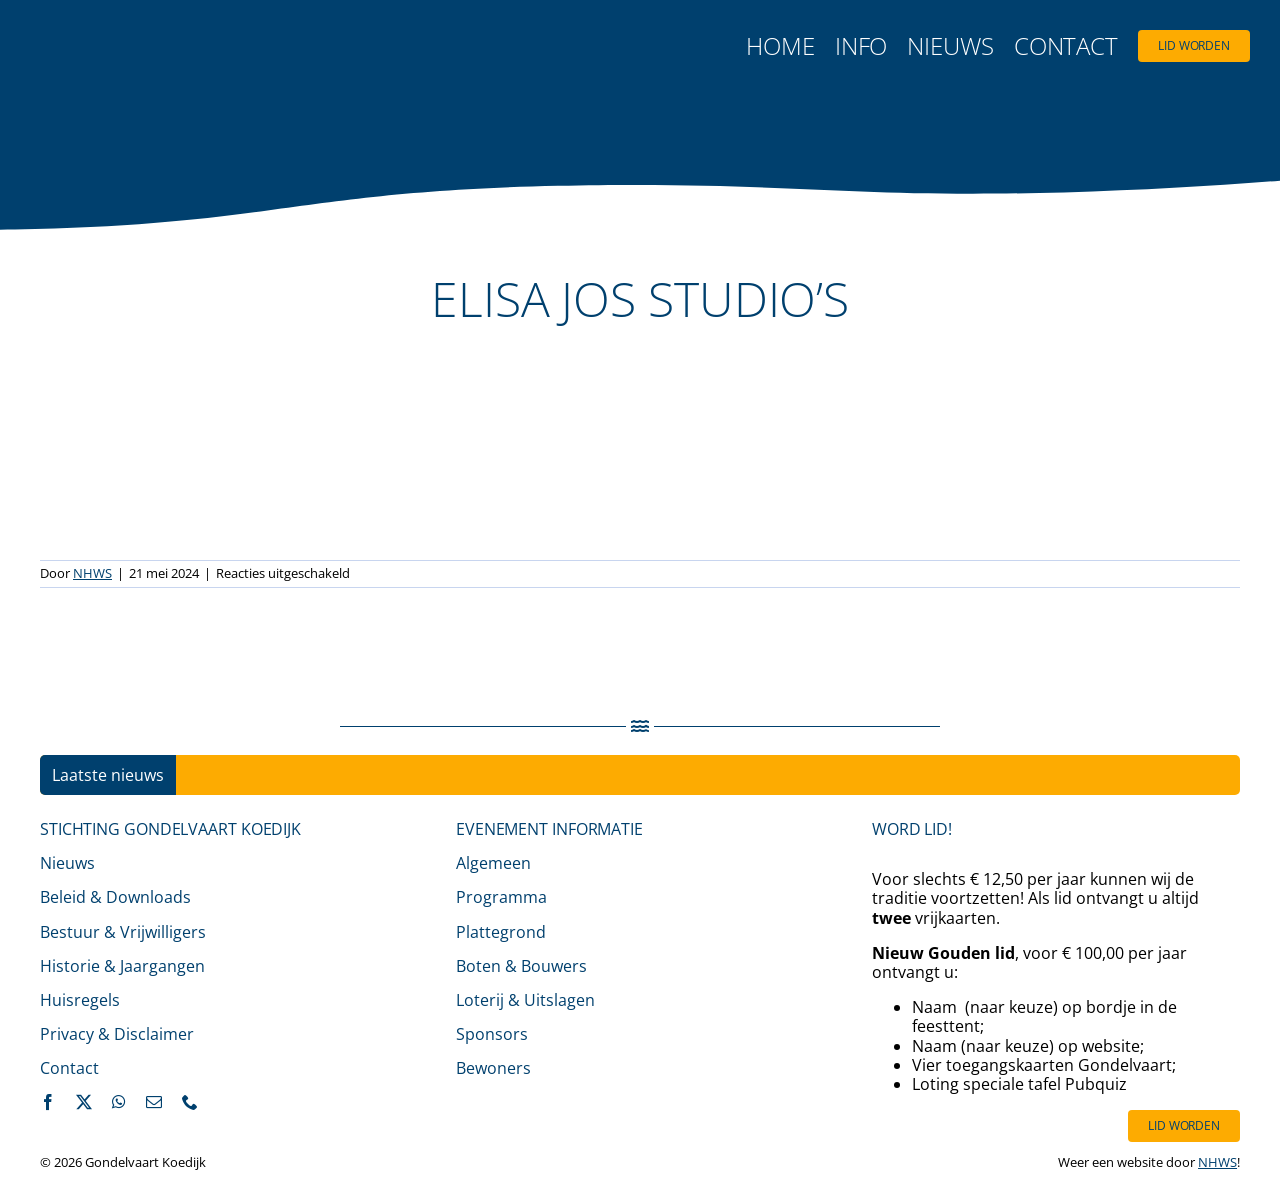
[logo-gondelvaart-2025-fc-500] (155, 38)
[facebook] (48, 1102)
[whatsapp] (119, 1102)
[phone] (190, 1102)
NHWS (92, 573)
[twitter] (84, 1102)
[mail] (154, 1102)
